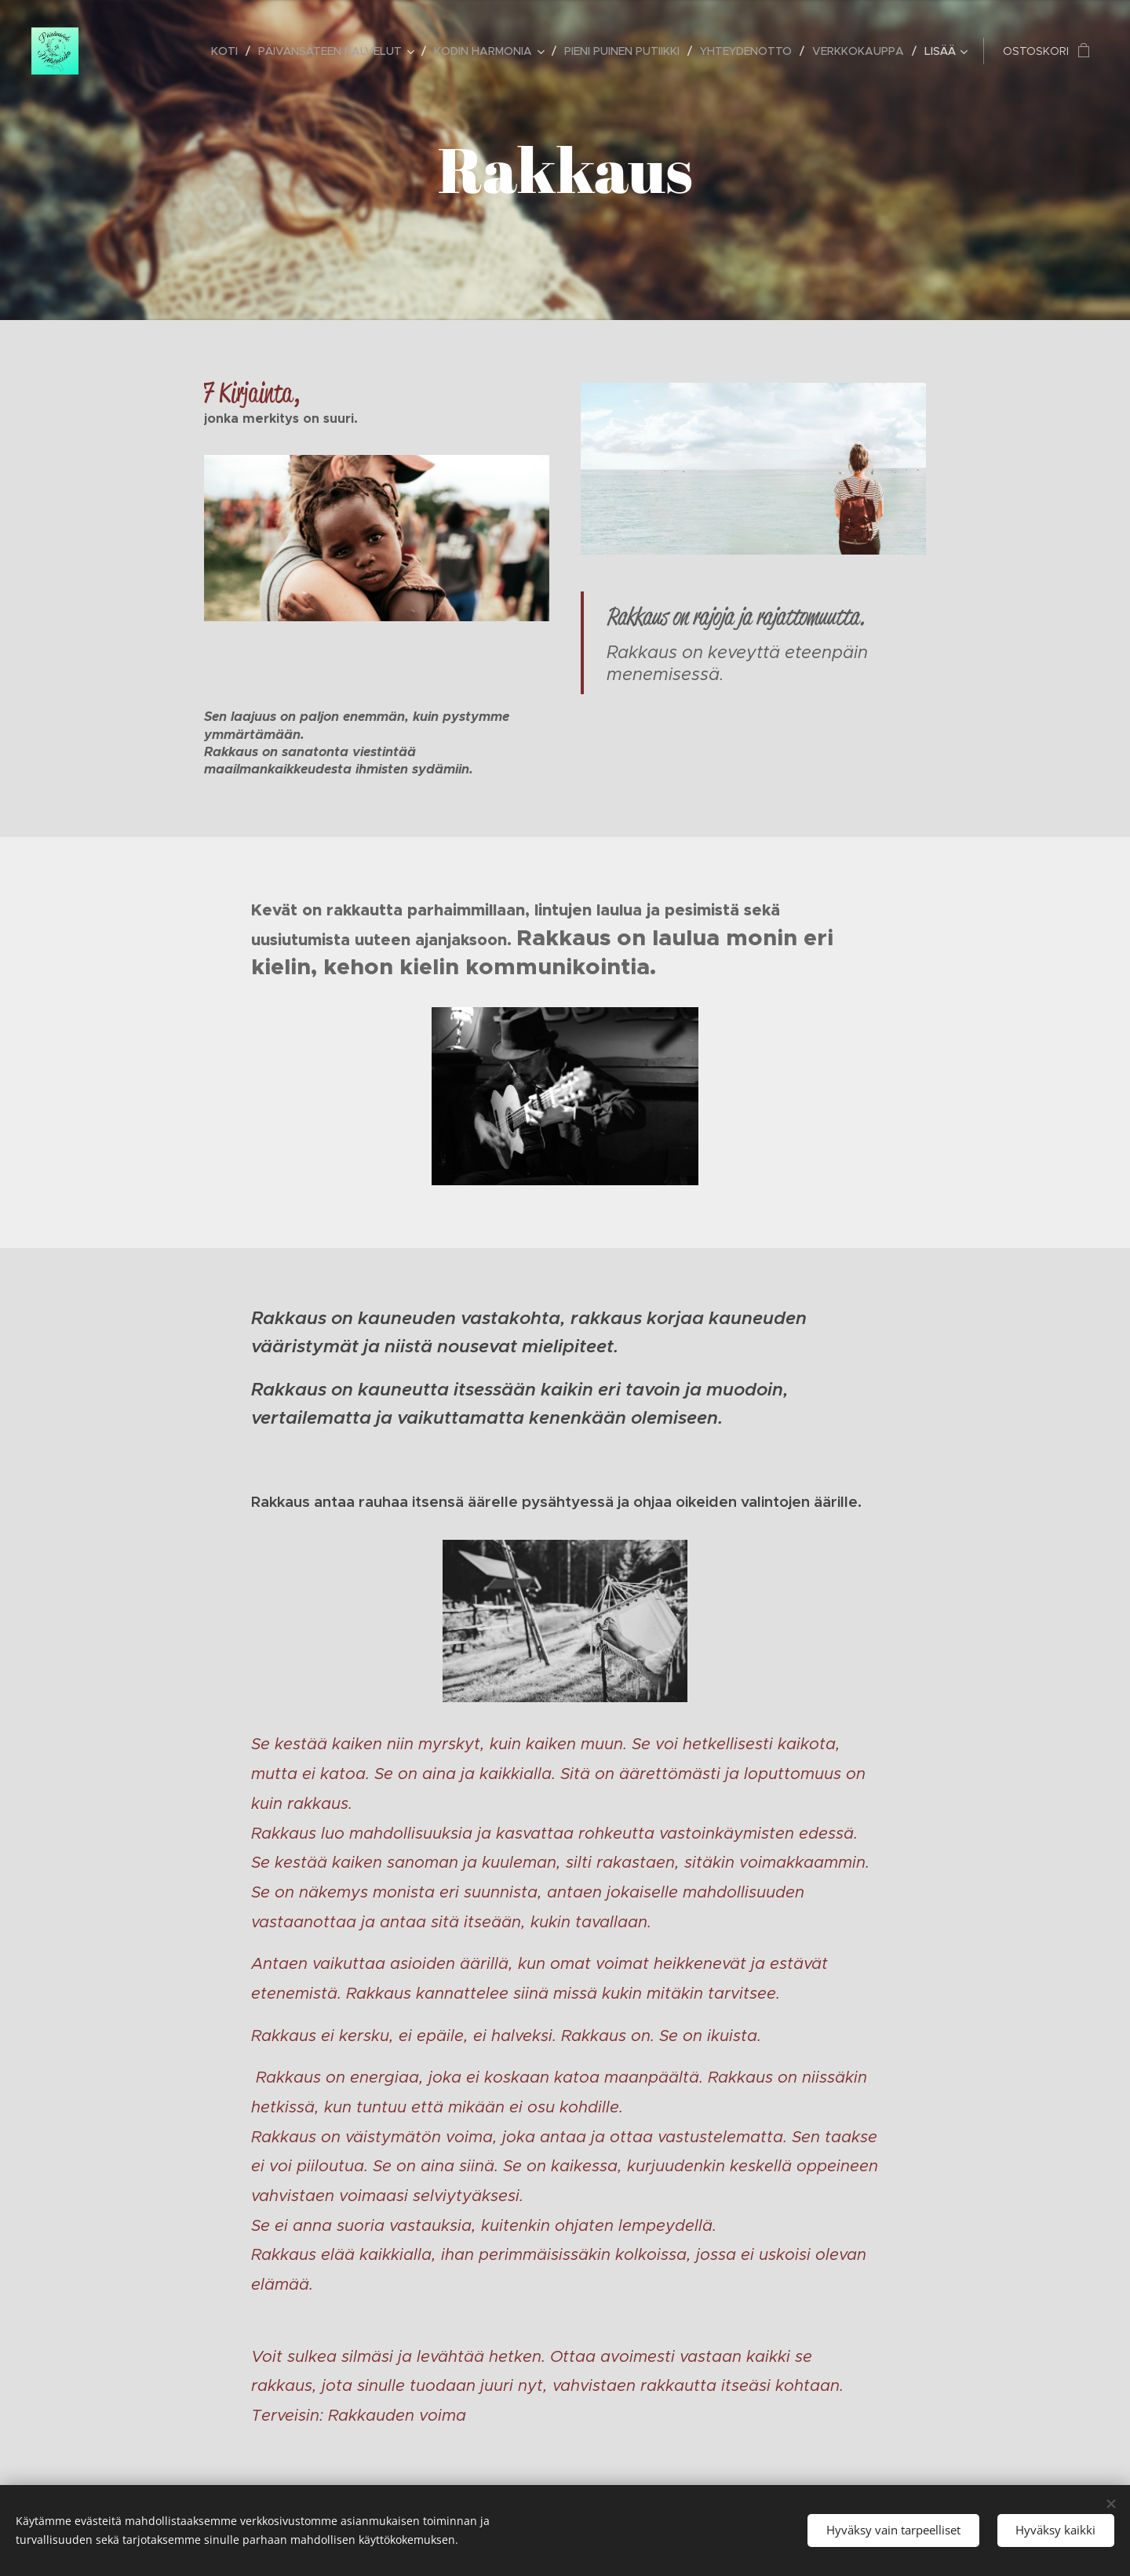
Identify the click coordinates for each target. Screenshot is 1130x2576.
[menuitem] (228, 51)
